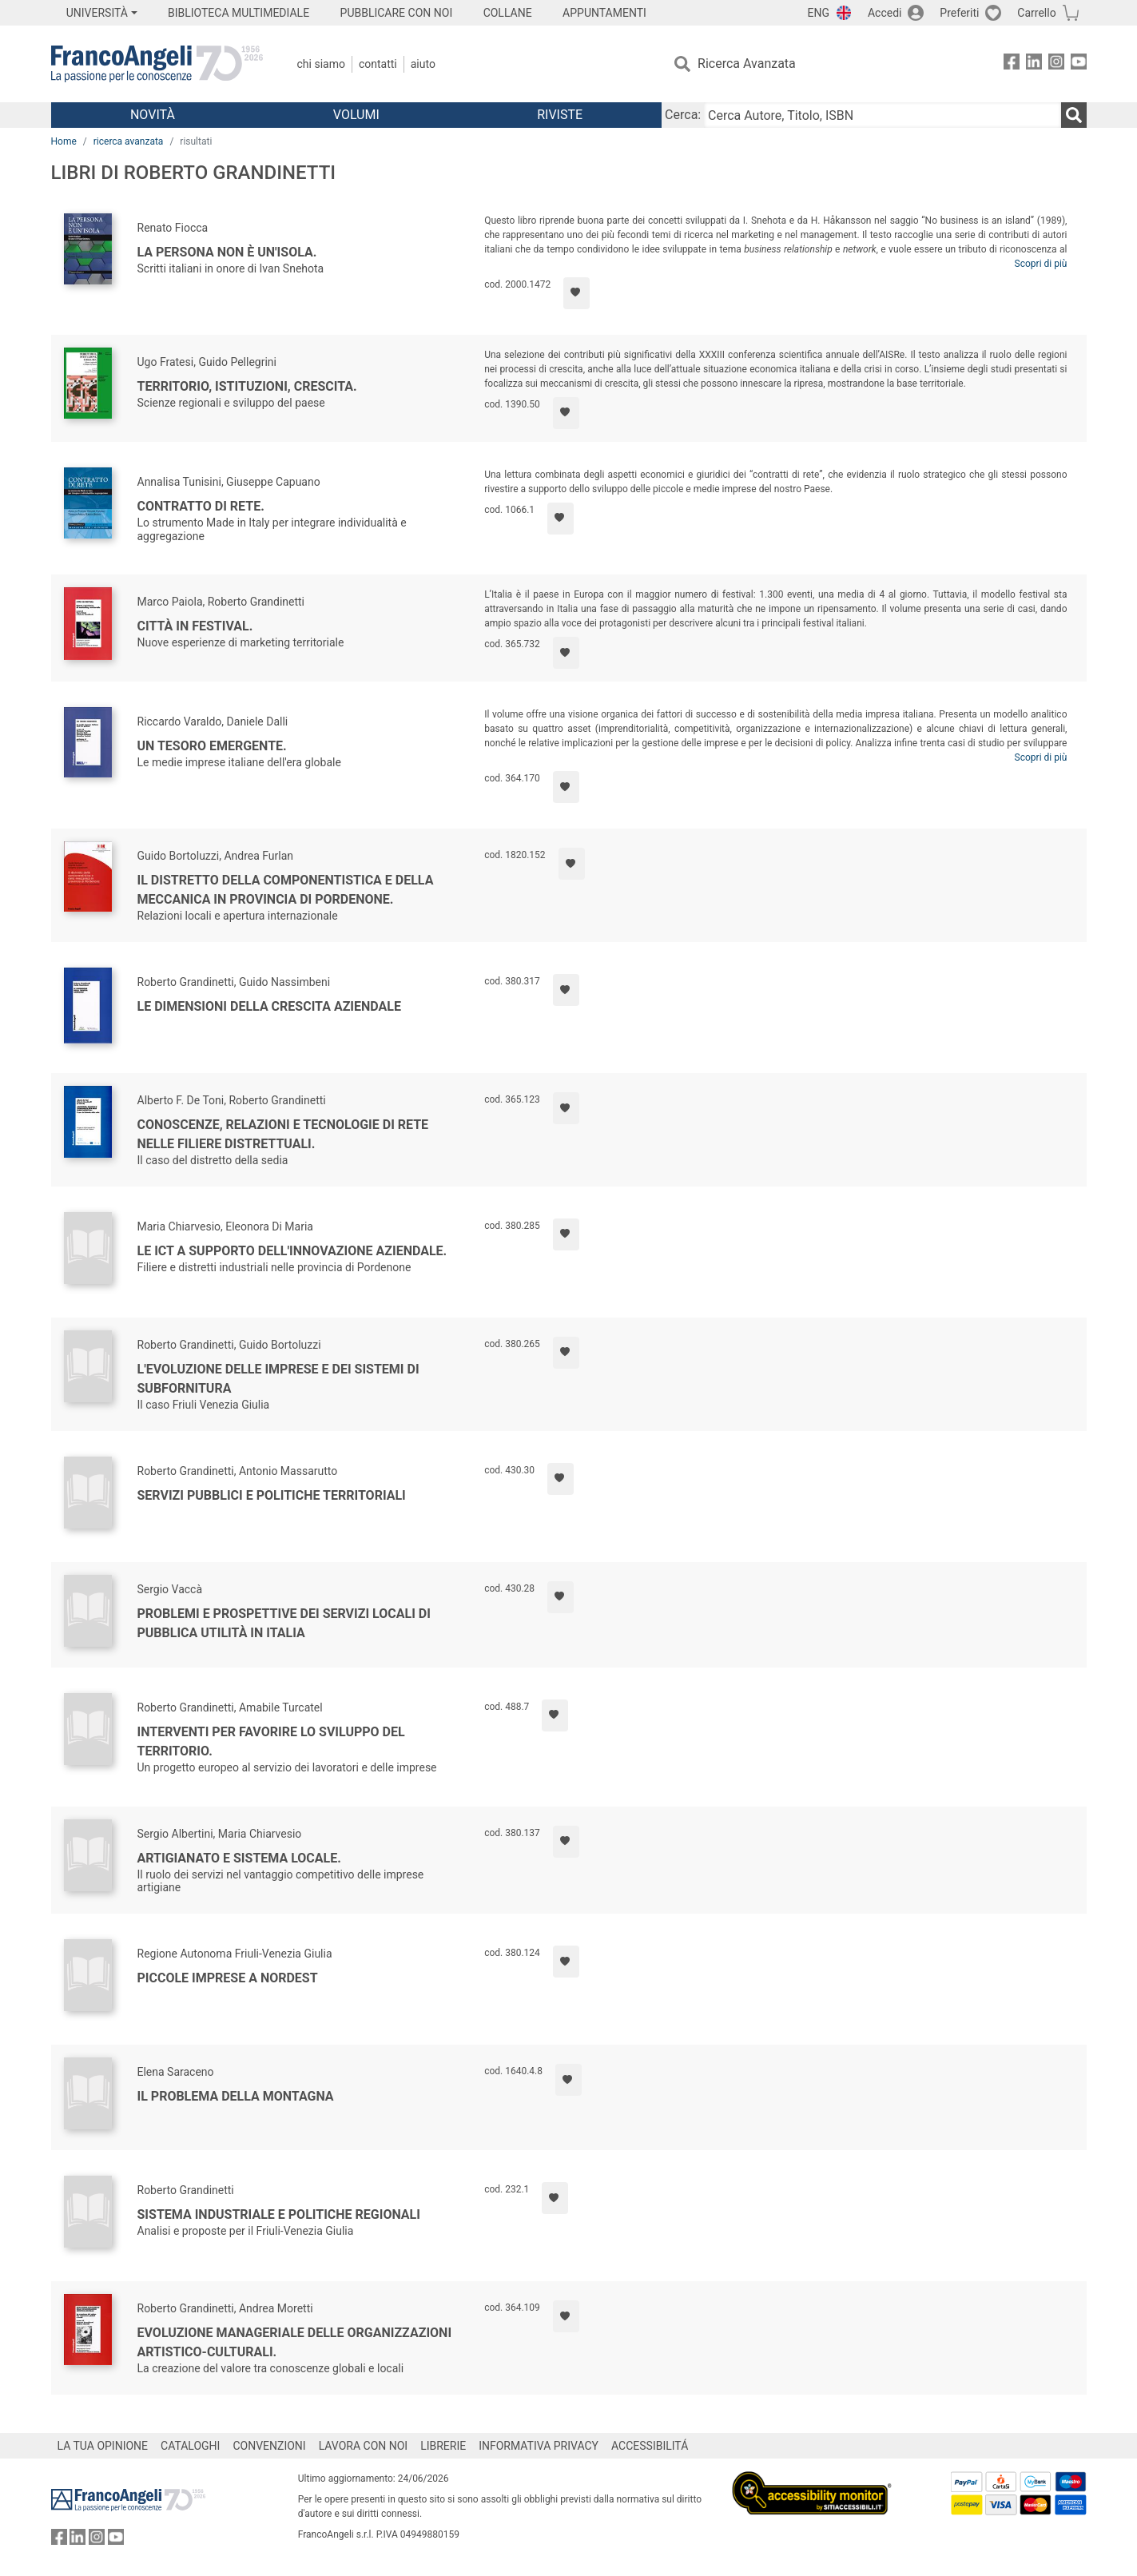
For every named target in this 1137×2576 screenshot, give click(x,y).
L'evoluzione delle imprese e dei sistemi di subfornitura (278, 1379)
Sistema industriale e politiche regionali (278, 2214)
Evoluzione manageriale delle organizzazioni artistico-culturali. (294, 2342)
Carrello (1036, 12)
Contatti (378, 64)
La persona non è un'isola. (227, 252)
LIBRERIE (443, 2445)
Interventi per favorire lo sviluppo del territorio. (271, 1741)
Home (64, 141)
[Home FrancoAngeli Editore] (157, 64)
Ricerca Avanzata (747, 63)
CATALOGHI (190, 2445)
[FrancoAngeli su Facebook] (1012, 64)
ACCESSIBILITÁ (649, 2445)
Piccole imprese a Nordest (227, 1978)
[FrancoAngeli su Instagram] (1056, 64)
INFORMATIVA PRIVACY (538, 2445)
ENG (818, 12)
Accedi (885, 12)
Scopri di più (1041, 263)
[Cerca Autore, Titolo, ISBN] (882, 115)
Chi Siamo (321, 64)
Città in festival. (195, 626)
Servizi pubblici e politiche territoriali (271, 1495)
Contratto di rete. (200, 506)
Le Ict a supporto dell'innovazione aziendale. (292, 1250)
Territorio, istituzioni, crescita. (247, 386)
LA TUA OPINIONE (103, 2445)
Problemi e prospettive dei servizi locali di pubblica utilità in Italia (284, 1623)
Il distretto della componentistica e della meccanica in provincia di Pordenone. (285, 890)
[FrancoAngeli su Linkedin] (1034, 64)
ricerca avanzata (128, 141)
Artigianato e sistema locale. (239, 1858)
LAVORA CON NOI (363, 2445)
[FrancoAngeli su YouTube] (1079, 64)
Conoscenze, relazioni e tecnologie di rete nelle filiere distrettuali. (283, 1134)
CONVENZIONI (269, 2445)
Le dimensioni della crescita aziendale (269, 1006)
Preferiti (959, 12)
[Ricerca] (1074, 115)
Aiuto (423, 64)
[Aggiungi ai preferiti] (576, 293)
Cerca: (683, 114)
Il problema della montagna (235, 2096)
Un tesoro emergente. (212, 745)
